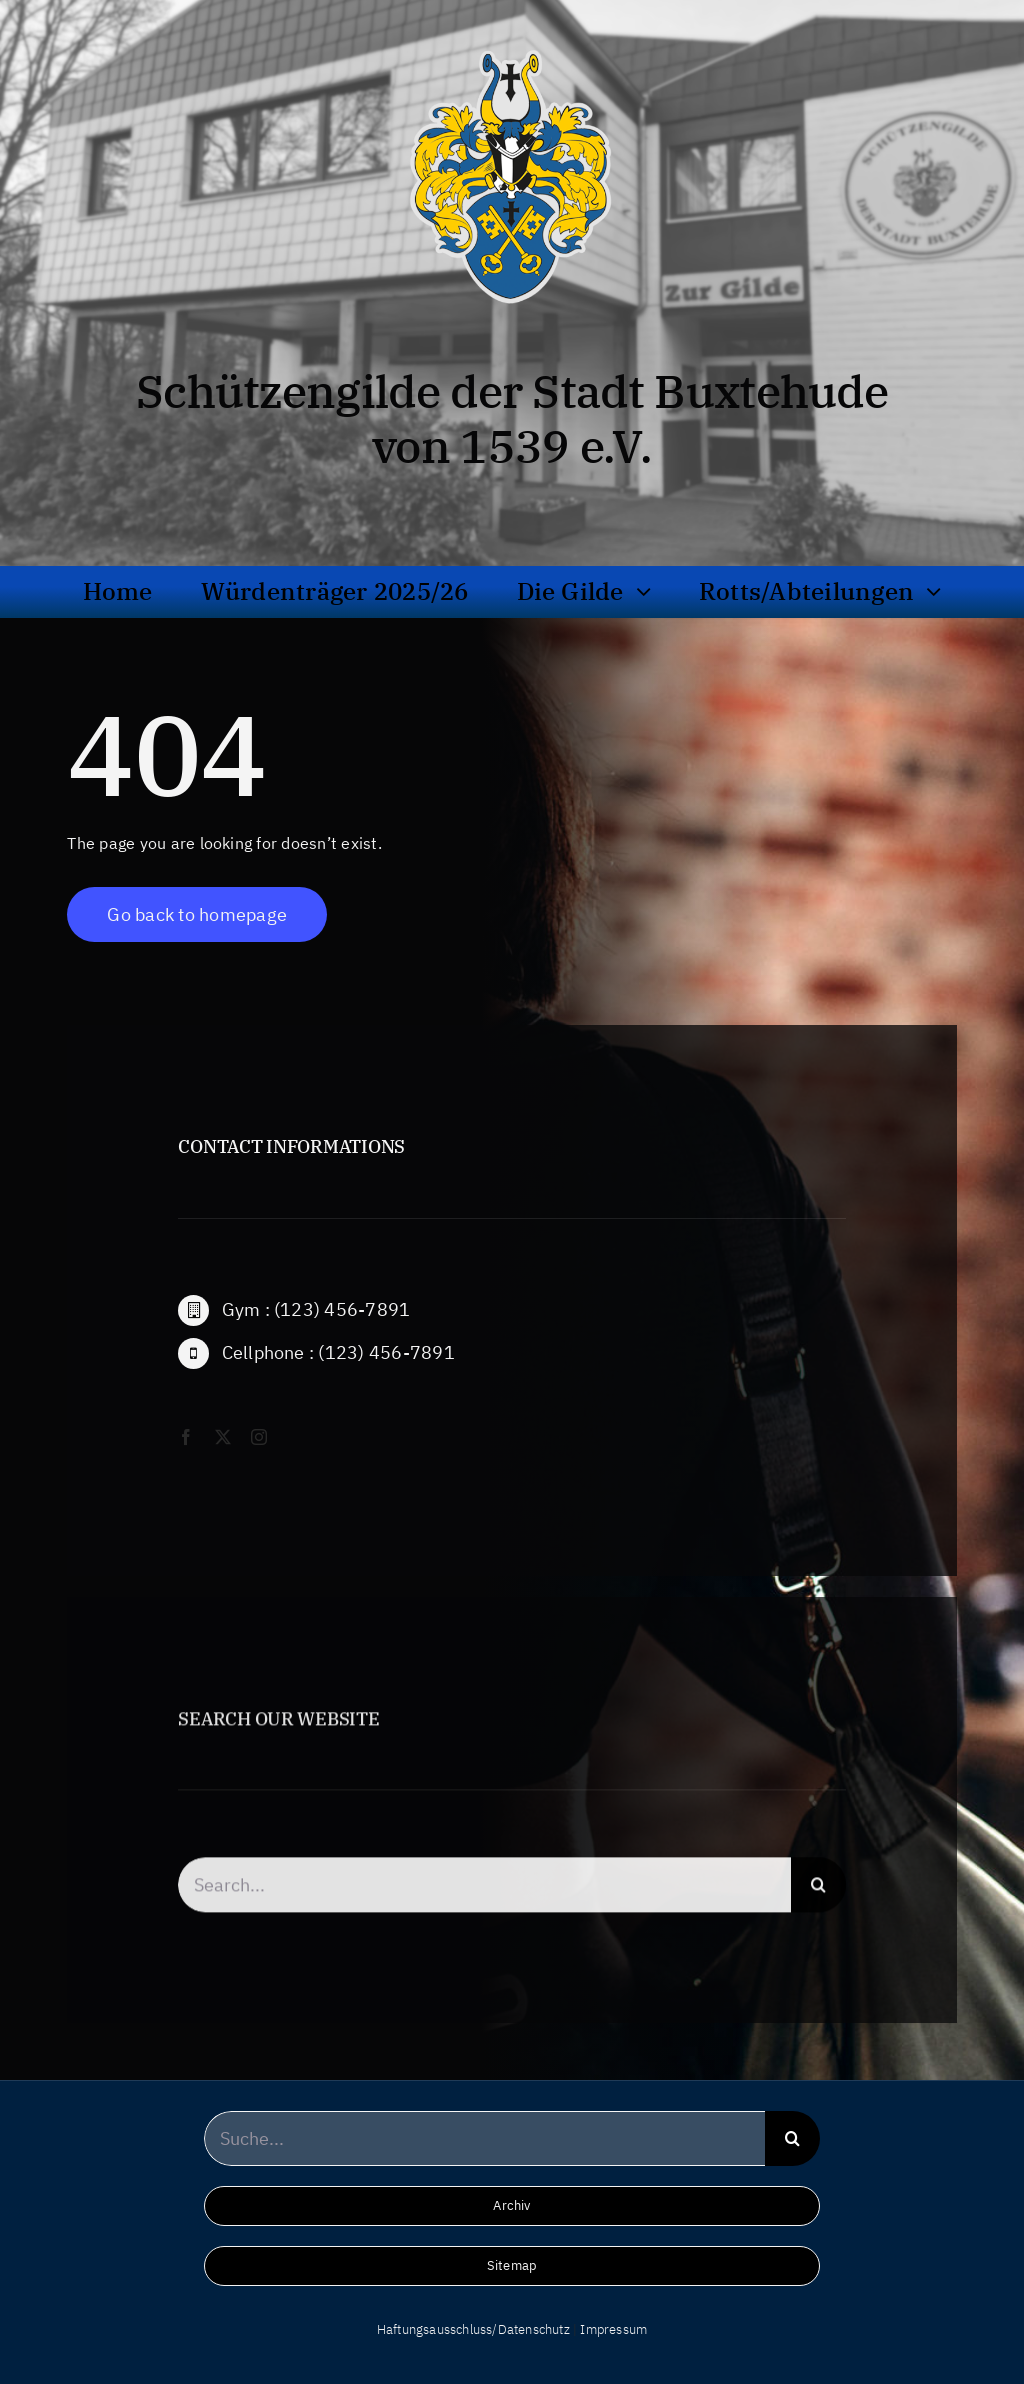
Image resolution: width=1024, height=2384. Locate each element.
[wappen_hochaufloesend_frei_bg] (511, 45)
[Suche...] (485, 2138)
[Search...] (484, 1902)
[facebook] (186, 1455)
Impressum (613, 2329)
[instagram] (259, 1455)
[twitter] (223, 1455)
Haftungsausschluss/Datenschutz (473, 2329)
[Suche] (818, 1902)
